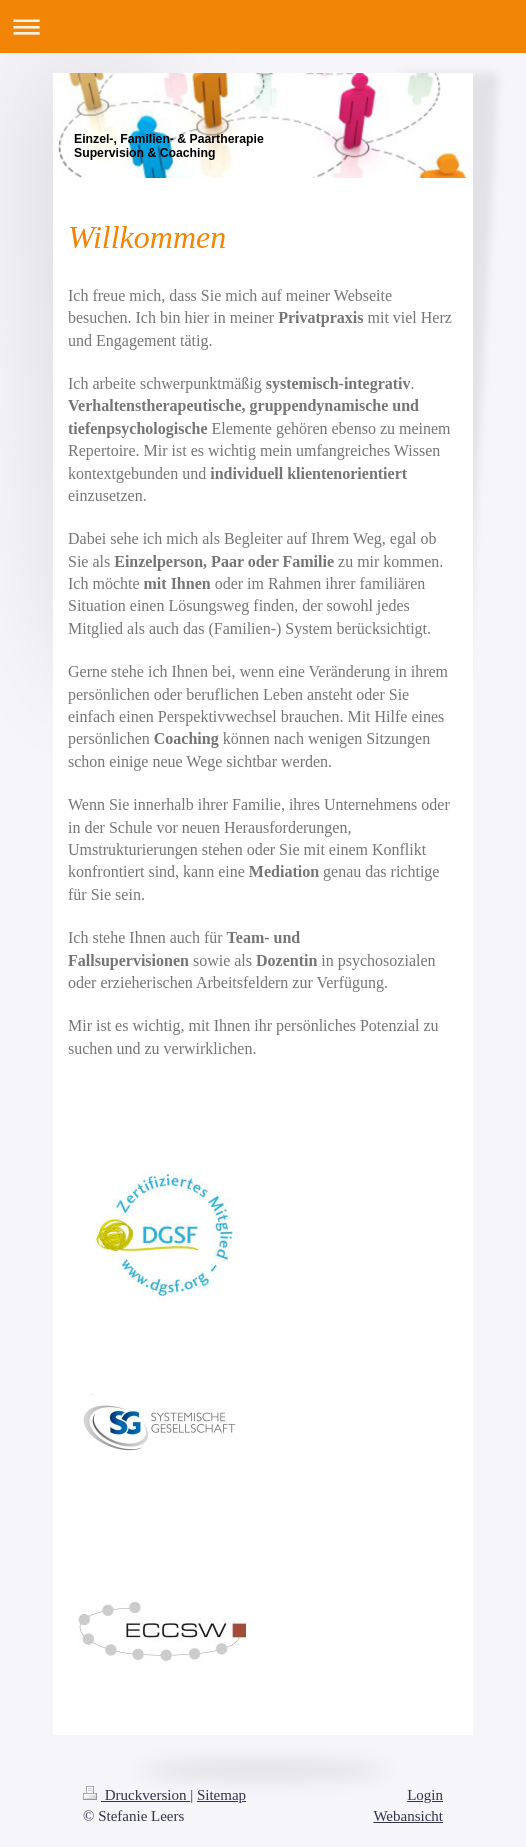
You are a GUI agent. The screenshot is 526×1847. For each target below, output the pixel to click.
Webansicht (408, 1816)
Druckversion (136, 1795)
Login (425, 1795)
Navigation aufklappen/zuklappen (263, 26)
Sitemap (221, 1795)
